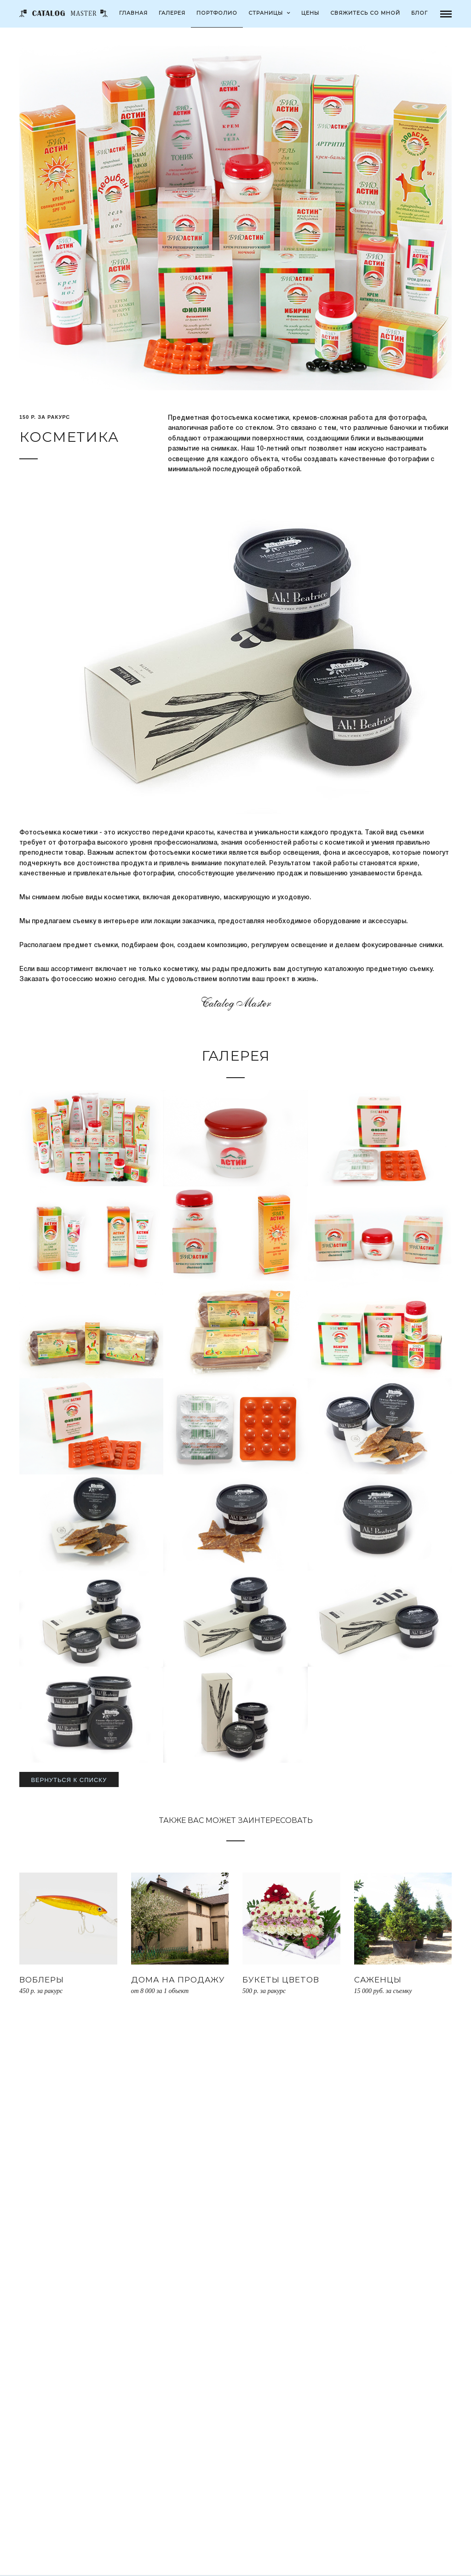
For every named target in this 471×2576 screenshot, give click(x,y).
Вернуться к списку (69, 1779)
